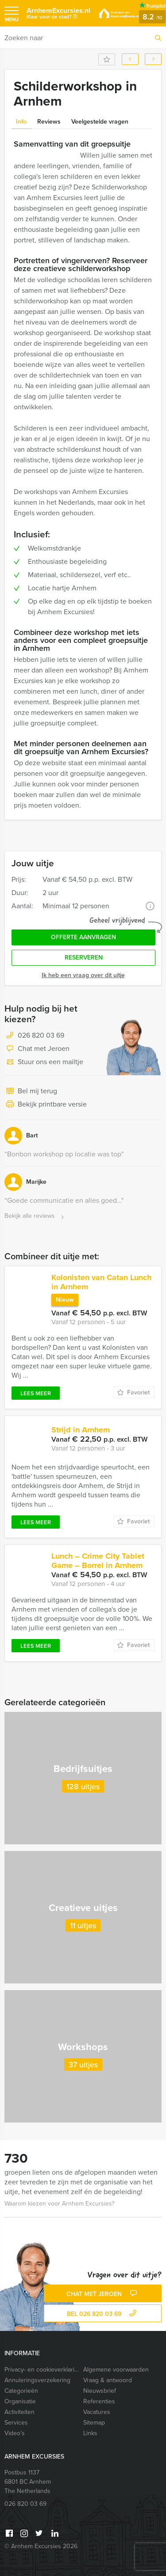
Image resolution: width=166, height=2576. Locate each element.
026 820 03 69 (41, 1035)
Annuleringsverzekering (37, 2380)
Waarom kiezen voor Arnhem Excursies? (59, 2203)
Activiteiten (19, 2412)
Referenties (99, 2401)
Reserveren (84, 957)
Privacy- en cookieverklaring (41, 2369)
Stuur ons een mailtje (43, 1062)
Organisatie (20, 2401)
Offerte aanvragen (83, 937)
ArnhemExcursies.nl (58, 15)
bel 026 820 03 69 (103, 2313)
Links (90, 2433)
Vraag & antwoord (107, 2380)
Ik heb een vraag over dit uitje (83, 975)
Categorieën (21, 2390)
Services (16, 2422)
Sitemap (94, 2422)
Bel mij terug (30, 1091)
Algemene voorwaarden (116, 2369)
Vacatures (96, 2412)
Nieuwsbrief (99, 2390)
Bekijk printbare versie (45, 1104)
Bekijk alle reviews (35, 1216)
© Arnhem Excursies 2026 (40, 2546)
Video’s (14, 2433)
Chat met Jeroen (36, 1049)
